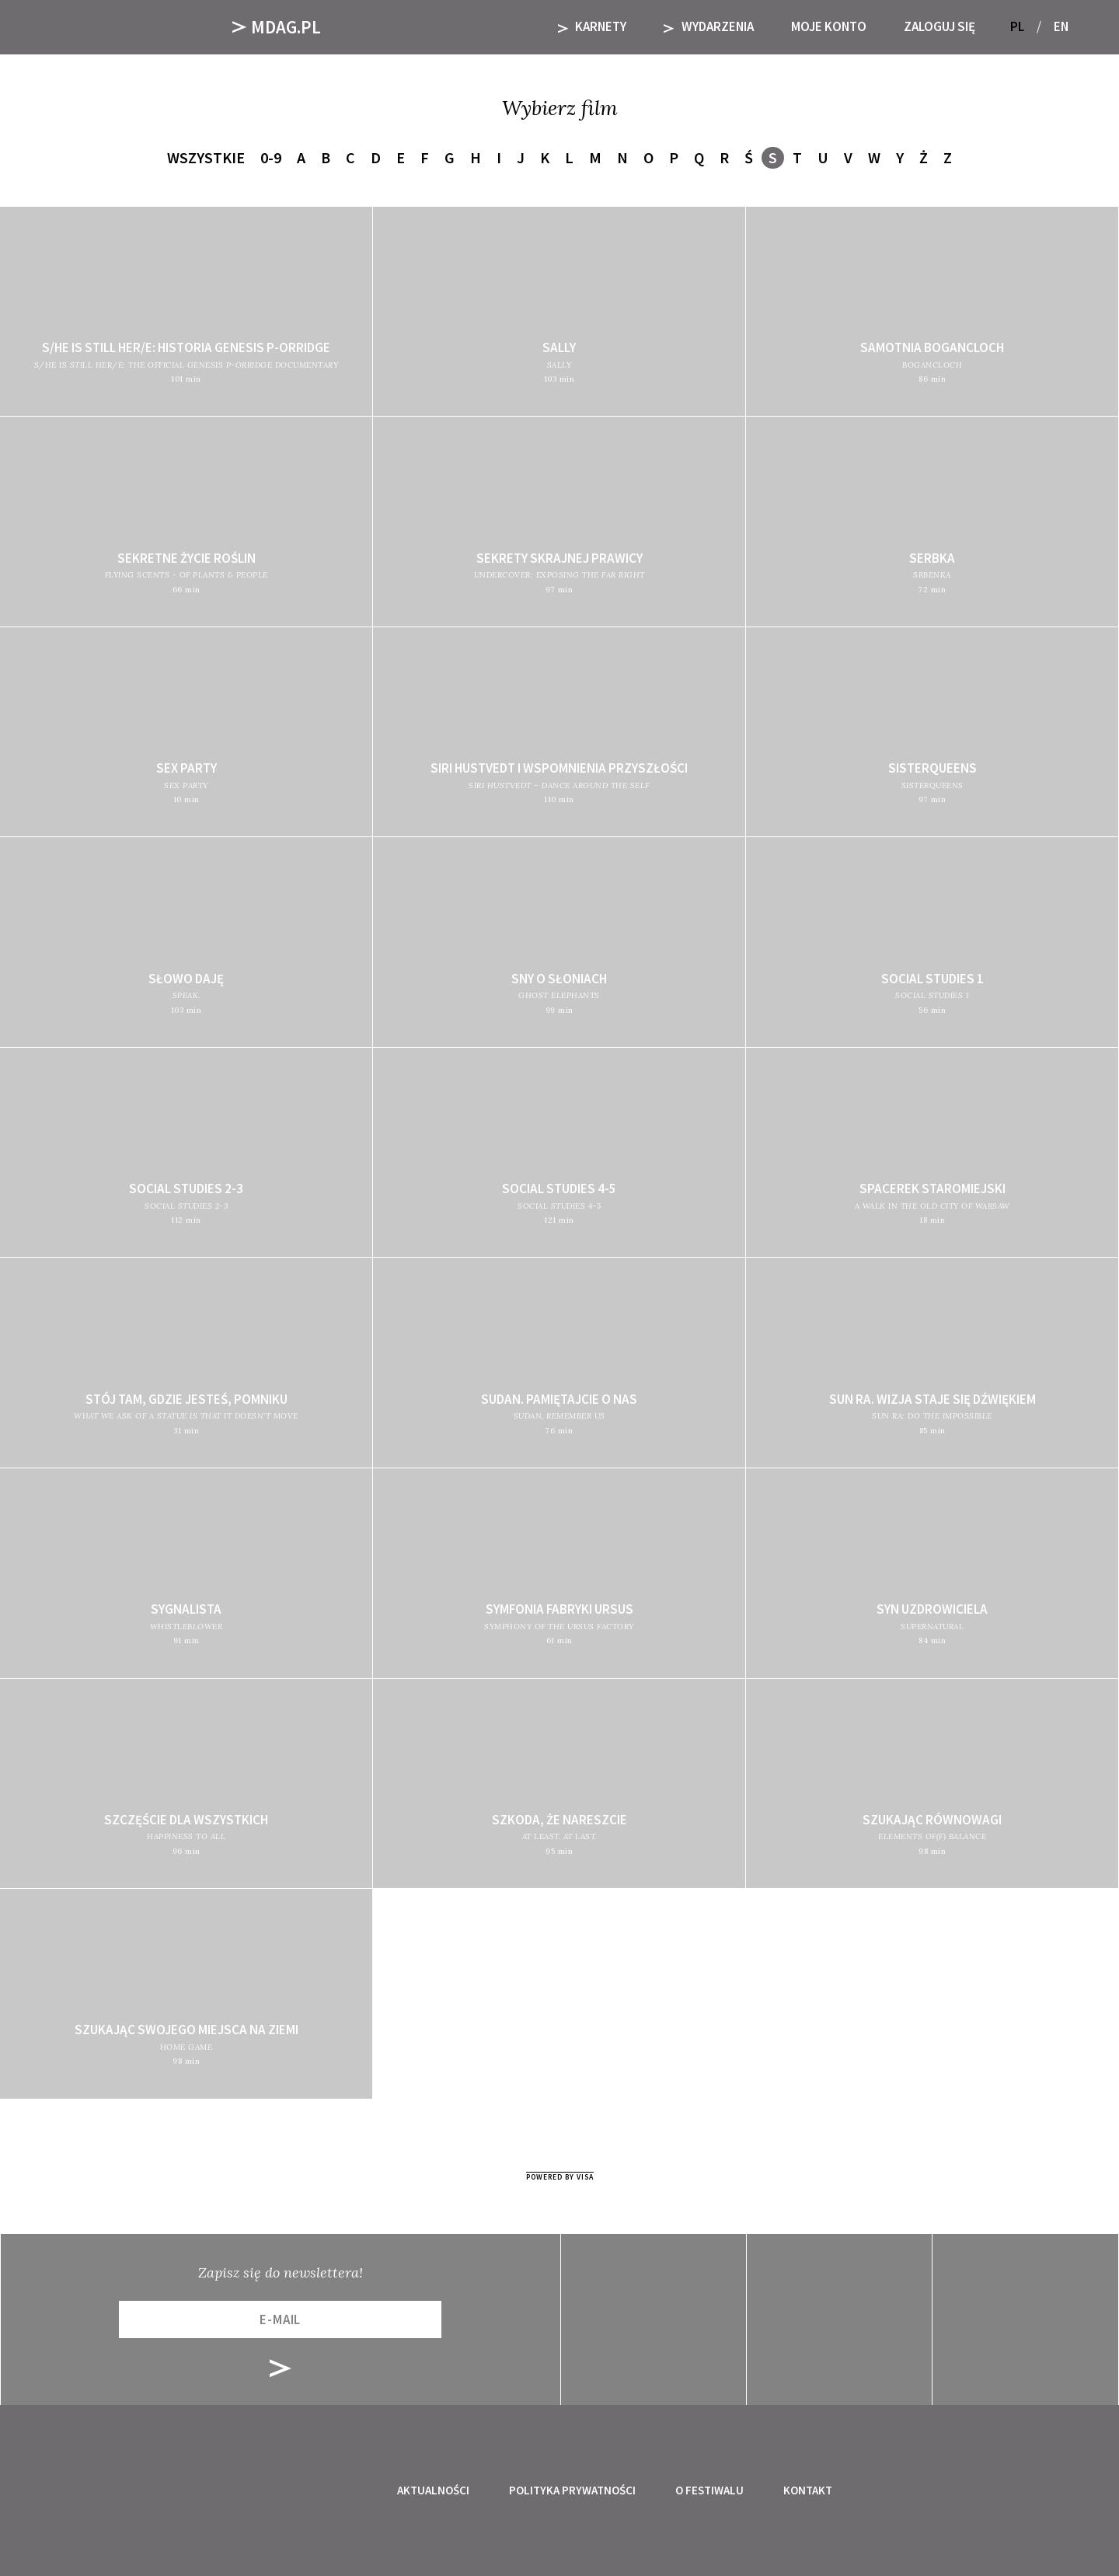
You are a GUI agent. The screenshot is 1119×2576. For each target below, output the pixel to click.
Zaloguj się (939, 26)
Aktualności (433, 2490)
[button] (1086, 27)
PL (1017, 26)
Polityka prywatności (572, 2490)
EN (1061, 26)
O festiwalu (709, 2490)
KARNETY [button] (592, 26)
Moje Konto (828, 26)
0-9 (270, 157)
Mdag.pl (276, 27)
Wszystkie (206, 157)
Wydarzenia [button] (709, 26)
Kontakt (807, 2490)
